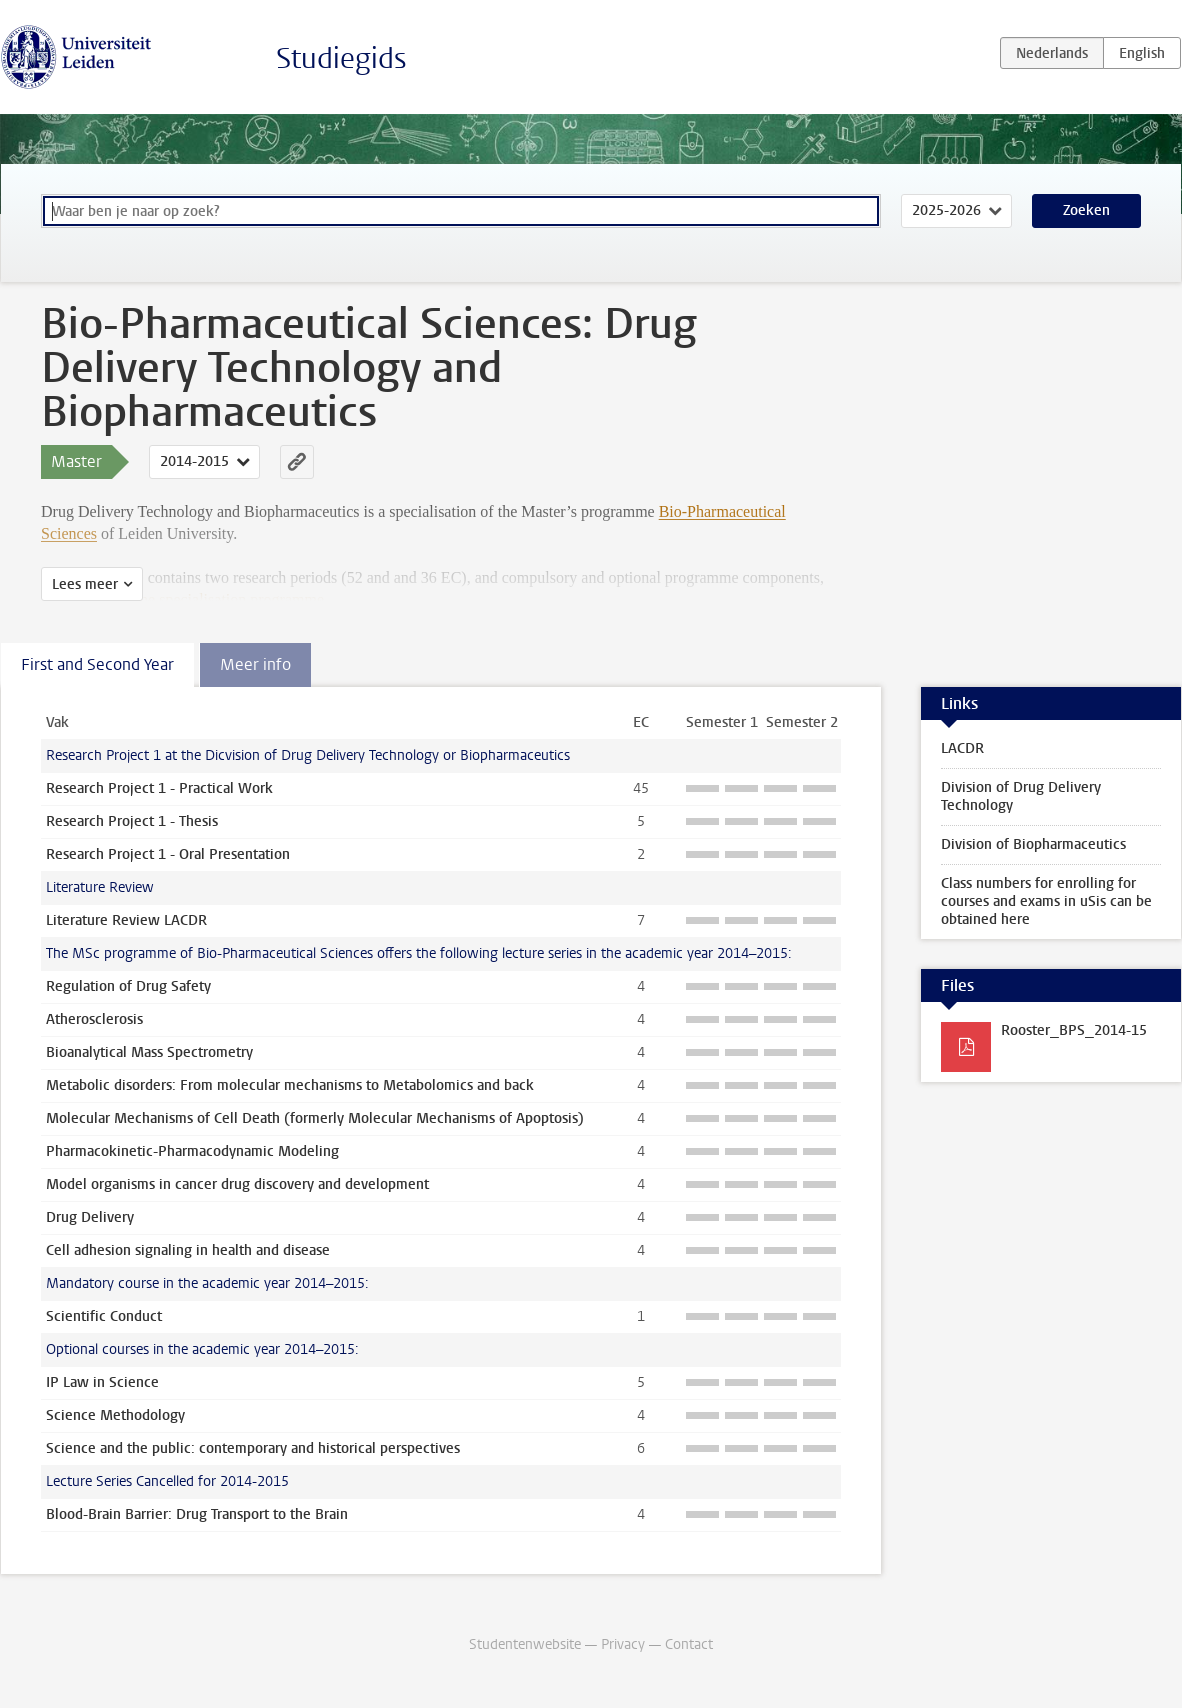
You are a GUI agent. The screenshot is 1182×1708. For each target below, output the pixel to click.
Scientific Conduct (104, 1316)
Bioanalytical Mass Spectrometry (149, 1052)
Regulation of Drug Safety (128, 986)
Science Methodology (115, 1415)
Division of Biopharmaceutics (1033, 844)
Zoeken (1086, 210)
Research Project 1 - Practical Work (159, 788)
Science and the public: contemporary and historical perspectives (253, 1448)
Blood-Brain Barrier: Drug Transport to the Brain (197, 1514)
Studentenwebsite (525, 1644)
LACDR (962, 748)
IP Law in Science (102, 1382)
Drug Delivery (90, 1217)
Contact (689, 1644)
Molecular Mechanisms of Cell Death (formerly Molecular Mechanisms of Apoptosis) (315, 1118)
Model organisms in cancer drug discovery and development (237, 1184)
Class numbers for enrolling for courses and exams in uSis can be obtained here (1046, 901)
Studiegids (341, 58)
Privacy (623, 1644)
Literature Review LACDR (126, 920)
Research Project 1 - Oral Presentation (168, 854)
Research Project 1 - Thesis (132, 821)
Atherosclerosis (94, 1019)
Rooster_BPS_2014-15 (1074, 1030)
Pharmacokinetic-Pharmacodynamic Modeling (192, 1151)
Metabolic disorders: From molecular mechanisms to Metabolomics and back (290, 1085)
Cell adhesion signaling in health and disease (188, 1250)
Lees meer (85, 584)
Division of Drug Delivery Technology (1021, 796)
